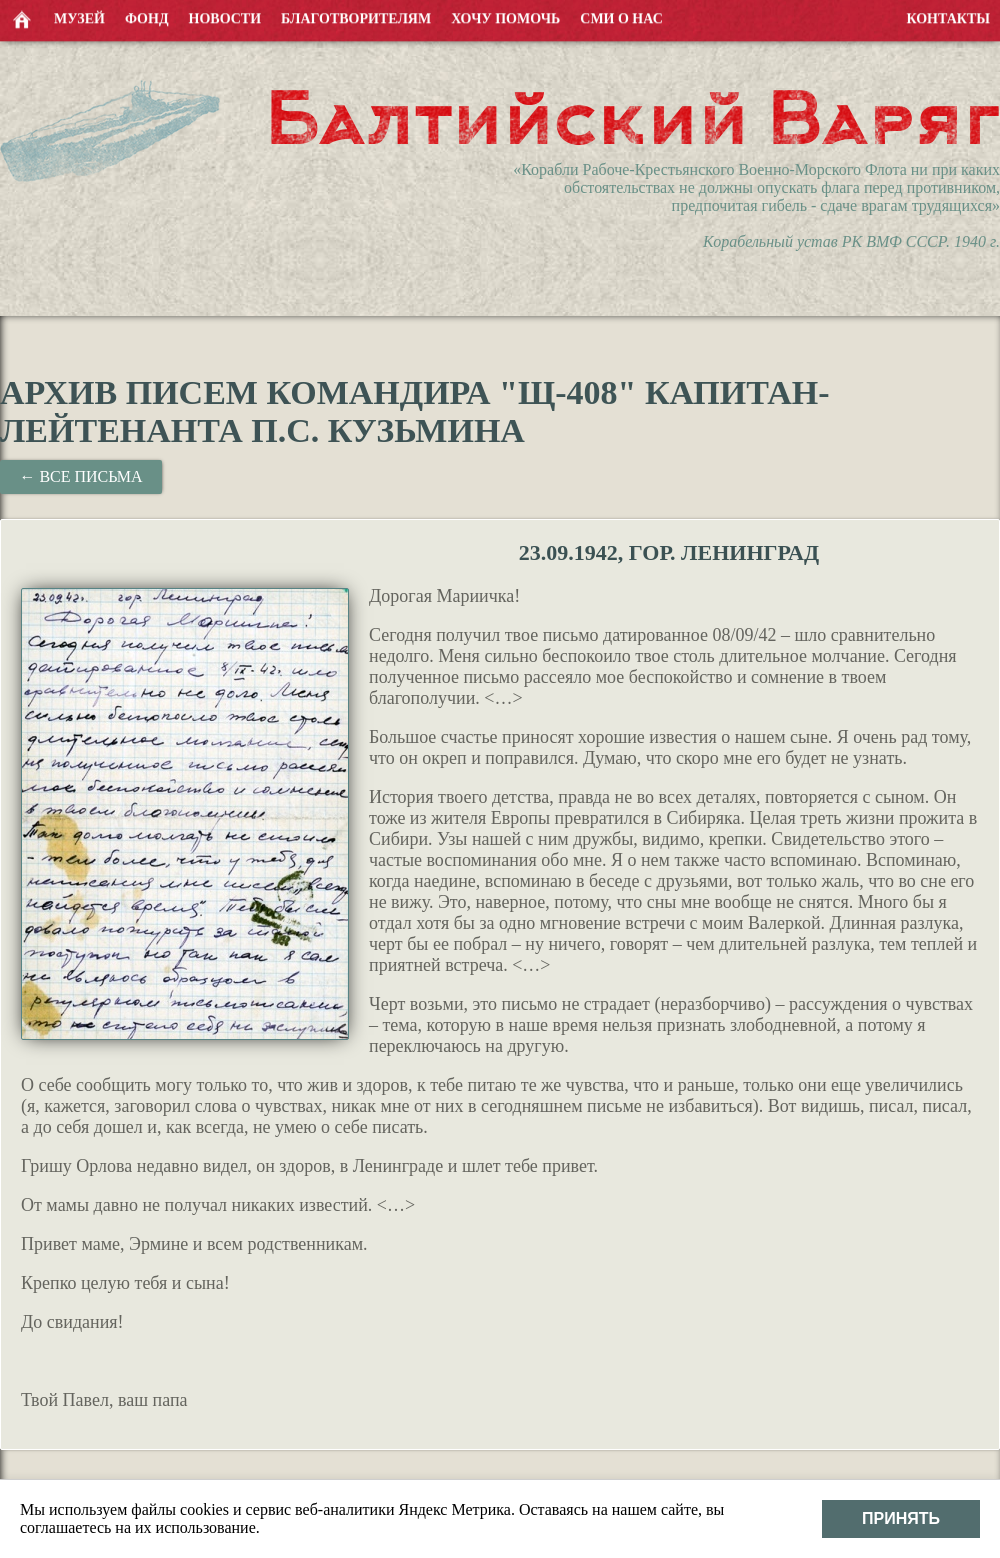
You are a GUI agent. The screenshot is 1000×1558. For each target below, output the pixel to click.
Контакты (948, 17)
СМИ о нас (621, 17)
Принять (901, 1518)
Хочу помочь (505, 17)
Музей (79, 17)
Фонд (147, 17)
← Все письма (80, 476)
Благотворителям (356, 17)
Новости (225, 17)
